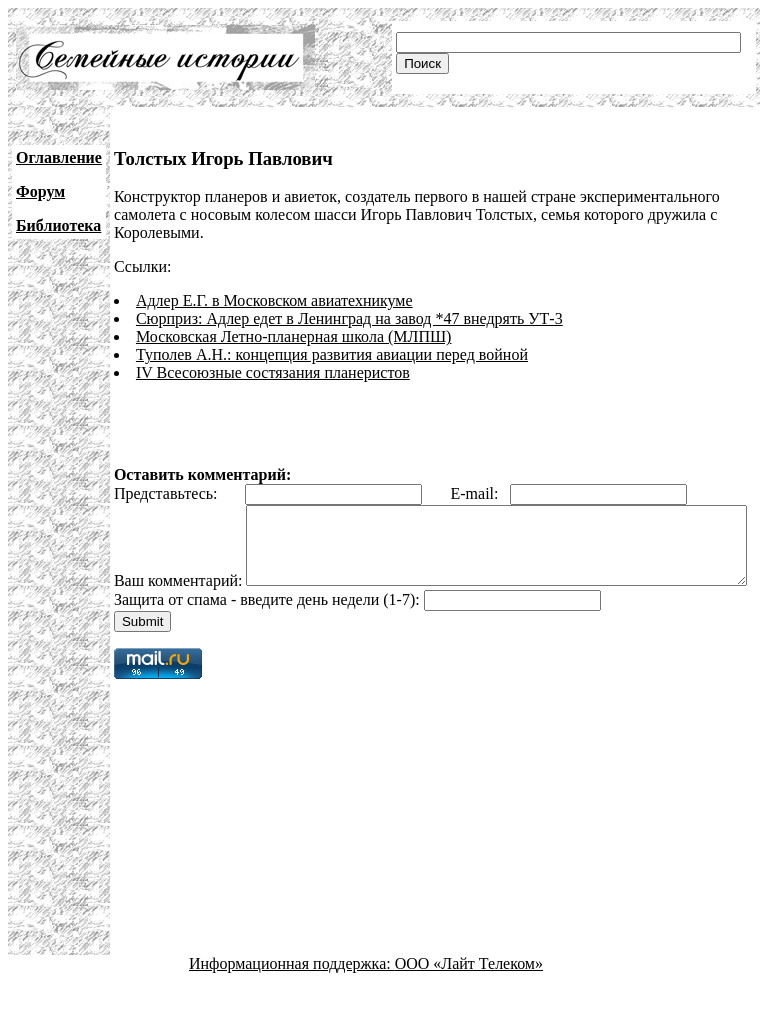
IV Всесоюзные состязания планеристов (273, 372)
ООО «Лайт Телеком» (469, 992)
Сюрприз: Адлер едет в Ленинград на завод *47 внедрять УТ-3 (349, 318)
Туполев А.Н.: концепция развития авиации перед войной (332, 354)
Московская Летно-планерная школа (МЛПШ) (294, 336)
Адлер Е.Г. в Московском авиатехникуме (274, 300)
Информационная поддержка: (292, 992)
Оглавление (59, 157)
